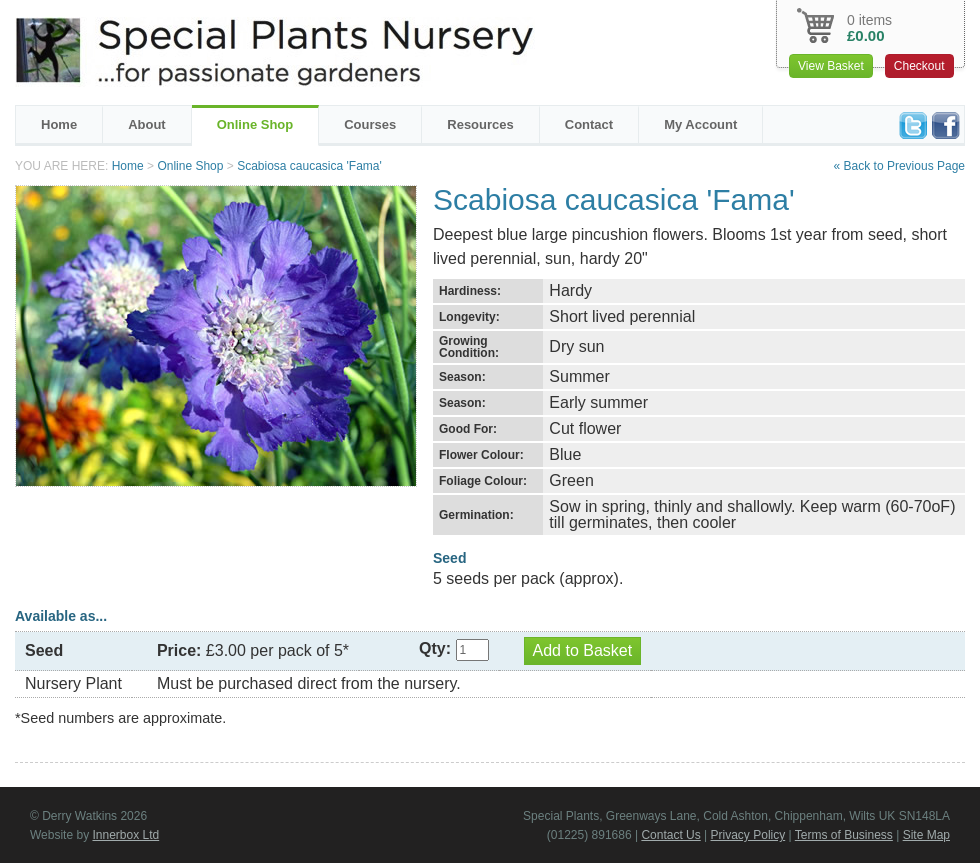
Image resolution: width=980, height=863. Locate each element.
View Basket (831, 66)
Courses (370, 124)
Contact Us (670, 835)
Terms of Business (844, 835)
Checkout (919, 66)
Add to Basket (583, 650)
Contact (589, 124)
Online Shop (255, 124)
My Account (700, 124)
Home (59, 124)
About (147, 124)
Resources (480, 124)
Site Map (926, 835)
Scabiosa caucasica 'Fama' (309, 166)
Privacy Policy (748, 835)
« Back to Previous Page (899, 166)
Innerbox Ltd (125, 835)
